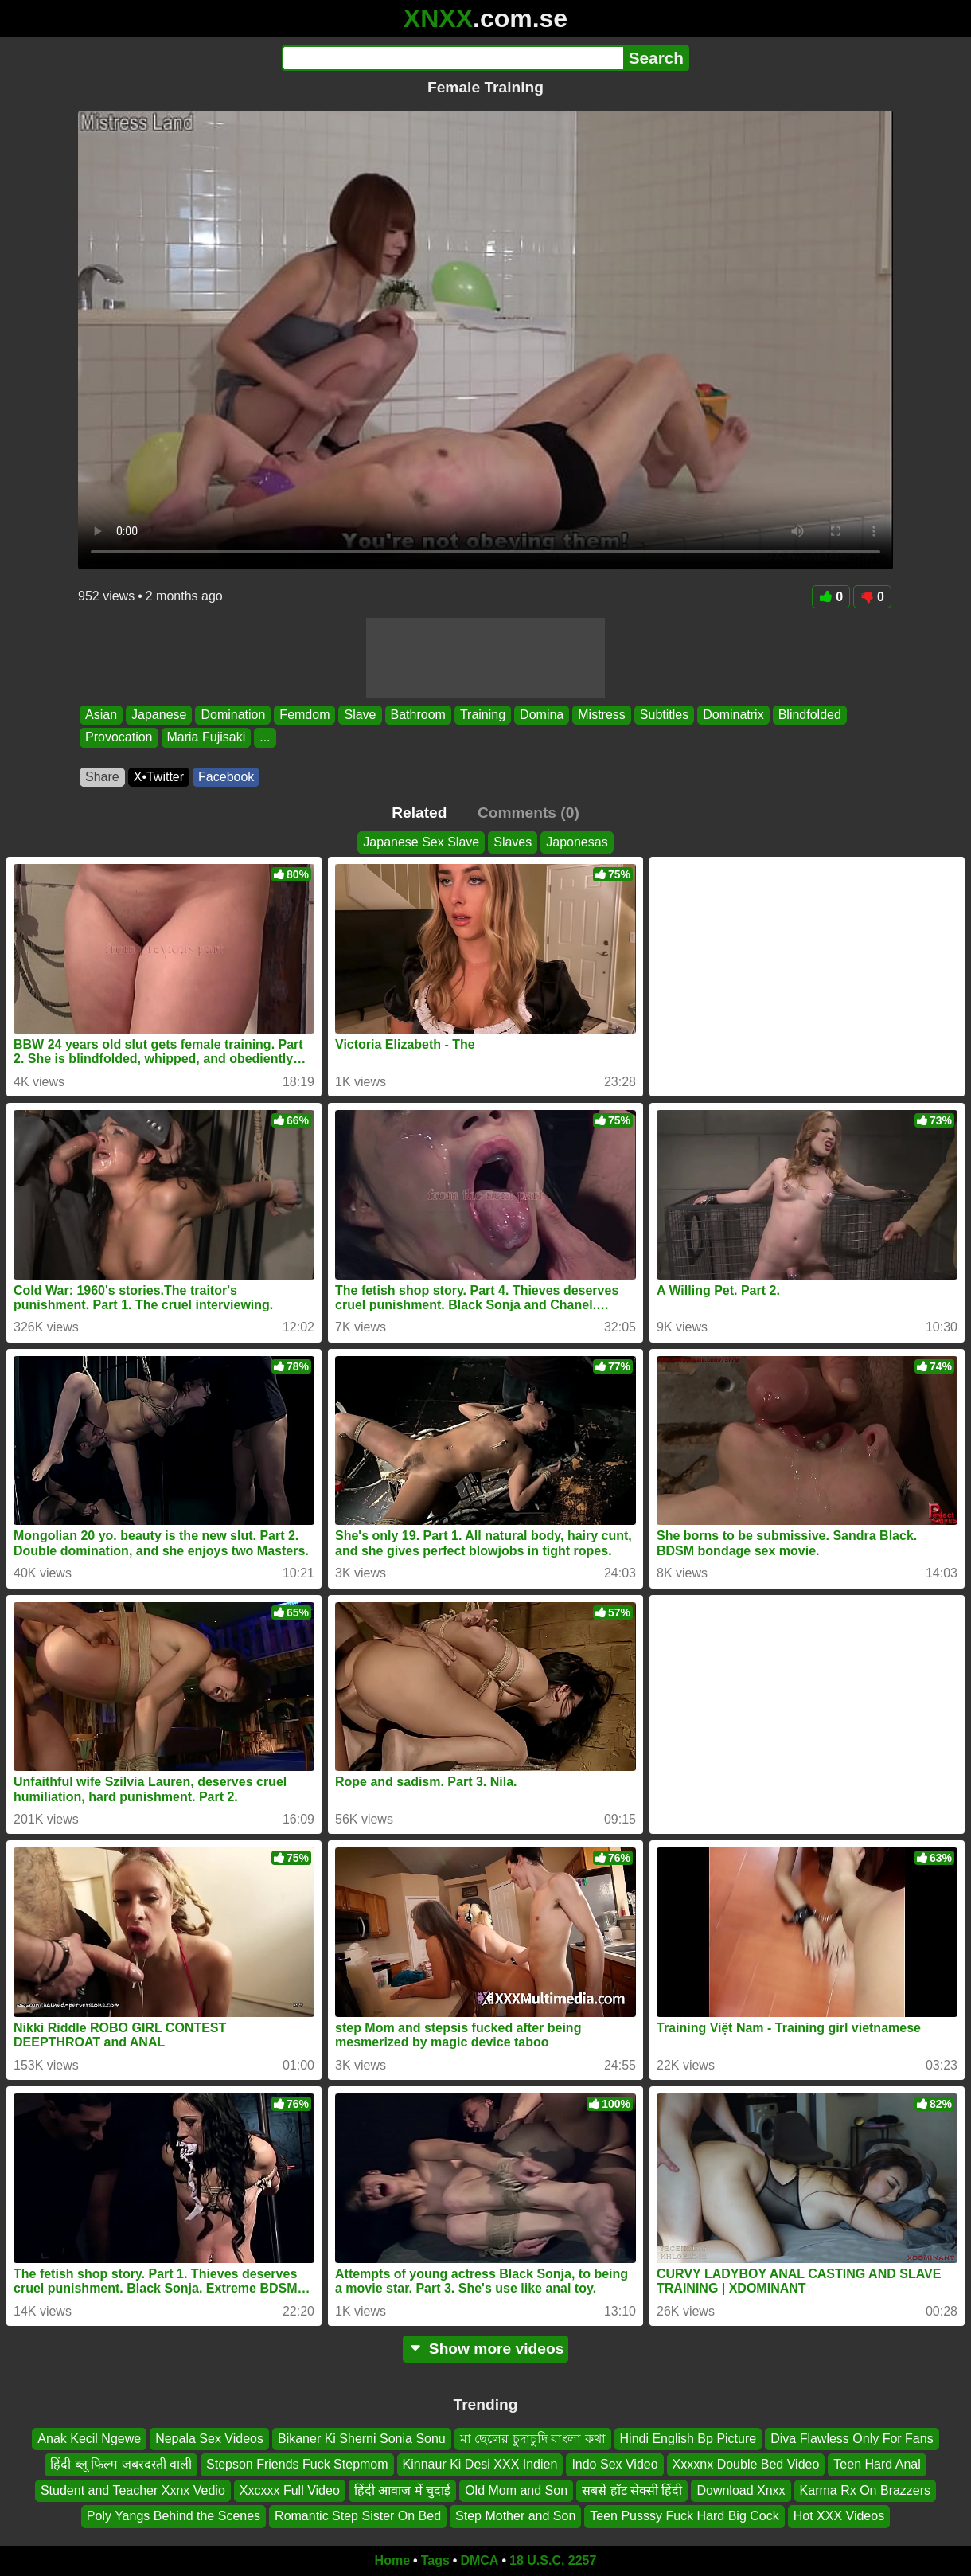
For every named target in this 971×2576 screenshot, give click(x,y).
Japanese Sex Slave (421, 842)
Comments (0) (528, 812)
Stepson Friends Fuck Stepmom (297, 2464)
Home (392, 2560)
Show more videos (486, 2348)
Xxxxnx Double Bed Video (746, 2464)
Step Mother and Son (515, 2516)
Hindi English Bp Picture (688, 2438)
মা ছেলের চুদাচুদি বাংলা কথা (533, 2438)
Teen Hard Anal (876, 2464)
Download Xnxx (740, 2490)
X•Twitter (159, 777)
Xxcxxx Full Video (290, 2490)
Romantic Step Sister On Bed (358, 2516)
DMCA (479, 2560)
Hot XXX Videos (839, 2516)
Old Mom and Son (516, 2490)
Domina (541, 714)
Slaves (512, 842)
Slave (360, 714)
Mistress (602, 714)
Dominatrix (733, 714)
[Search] (452, 58)
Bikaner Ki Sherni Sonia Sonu (362, 2438)
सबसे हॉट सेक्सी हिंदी (632, 2490)
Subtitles (664, 714)
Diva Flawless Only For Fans (852, 2438)
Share (102, 777)
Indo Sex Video (614, 2464)
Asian (101, 714)
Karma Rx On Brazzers (865, 2490)
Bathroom (418, 714)
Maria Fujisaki (206, 738)
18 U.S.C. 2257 (552, 2560)
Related (419, 812)
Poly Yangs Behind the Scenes (173, 2516)
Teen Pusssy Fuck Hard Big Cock (684, 2516)
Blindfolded (809, 714)
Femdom (304, 714)
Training (482, 714)
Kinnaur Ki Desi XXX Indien (480, 2464)
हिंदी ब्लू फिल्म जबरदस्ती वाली (121, 2464)
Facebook (226, 777)
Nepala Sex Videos (209, 2438)
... (264, 738)
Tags (435, 2560)
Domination (233, 714)
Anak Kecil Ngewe (89, 2438)
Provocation (119, 738)
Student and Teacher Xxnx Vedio (133, 2490)
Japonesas (576, 842)
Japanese (158, 714)
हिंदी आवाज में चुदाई (402, 2490)
